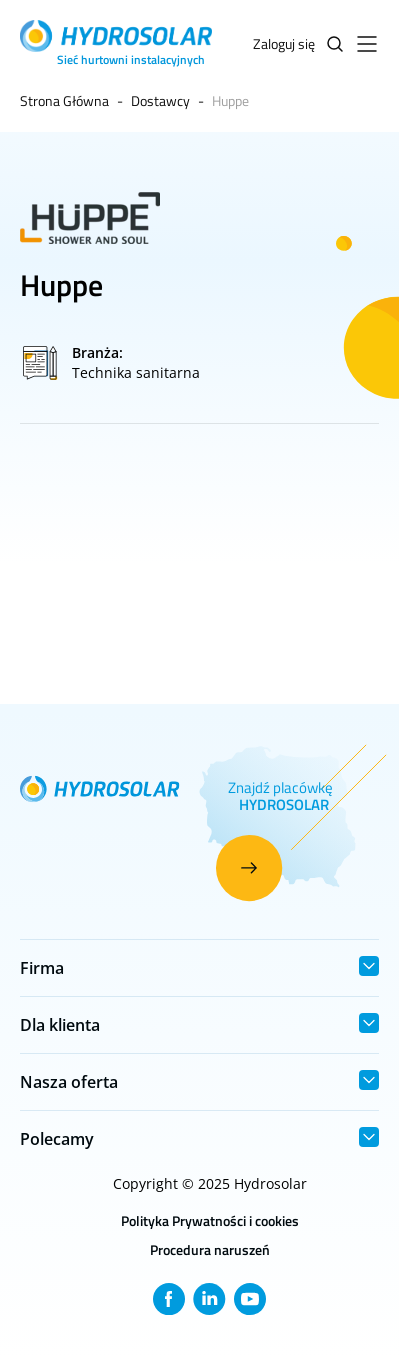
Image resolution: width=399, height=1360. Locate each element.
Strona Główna (64, 100)
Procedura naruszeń (210, 1249)
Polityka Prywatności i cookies (210, 1220)
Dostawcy (160, 100)
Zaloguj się (284, 43)
